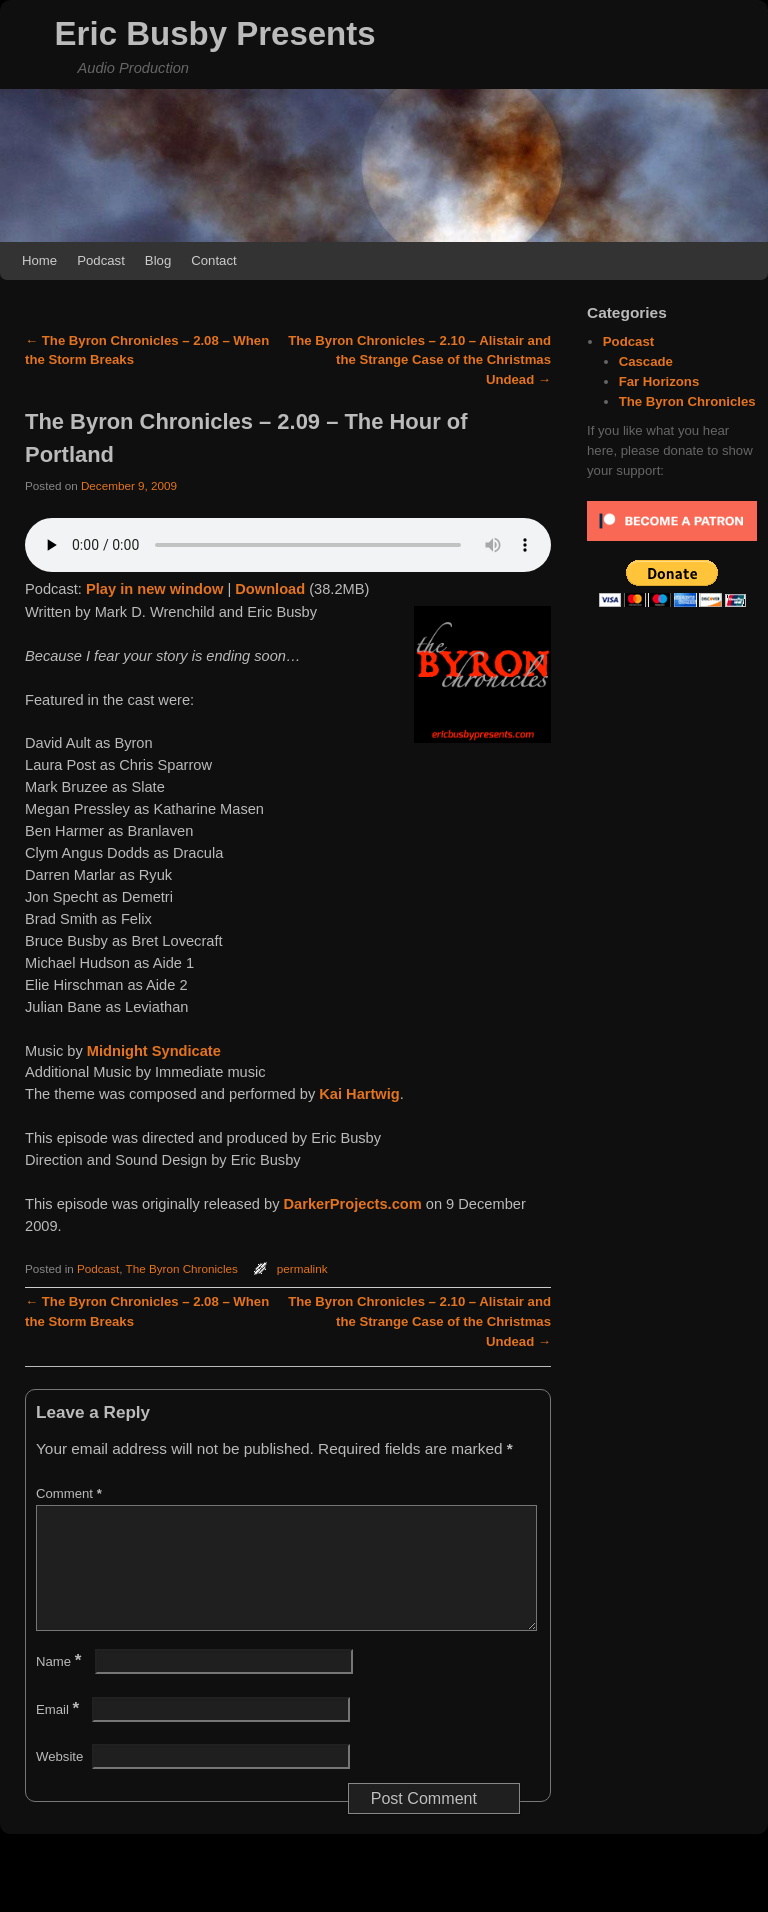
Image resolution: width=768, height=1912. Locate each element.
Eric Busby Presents (215, 33)
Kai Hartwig (359, 1094)
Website (59, 1780)
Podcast (101, 260)
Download (270, 589)
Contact (213, 260)
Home (39, 260)
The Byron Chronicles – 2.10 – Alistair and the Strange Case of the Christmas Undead (419, 360)
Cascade (646, 361)
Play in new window (154, 589)
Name (60, 1685)
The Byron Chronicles (182, 1268)
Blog (158, 260)
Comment (71, 1493)
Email (59, 1733)
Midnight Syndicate (154, 1051)
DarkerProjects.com (353, 1204)
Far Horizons (659, 381)
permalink (302, 1268)
